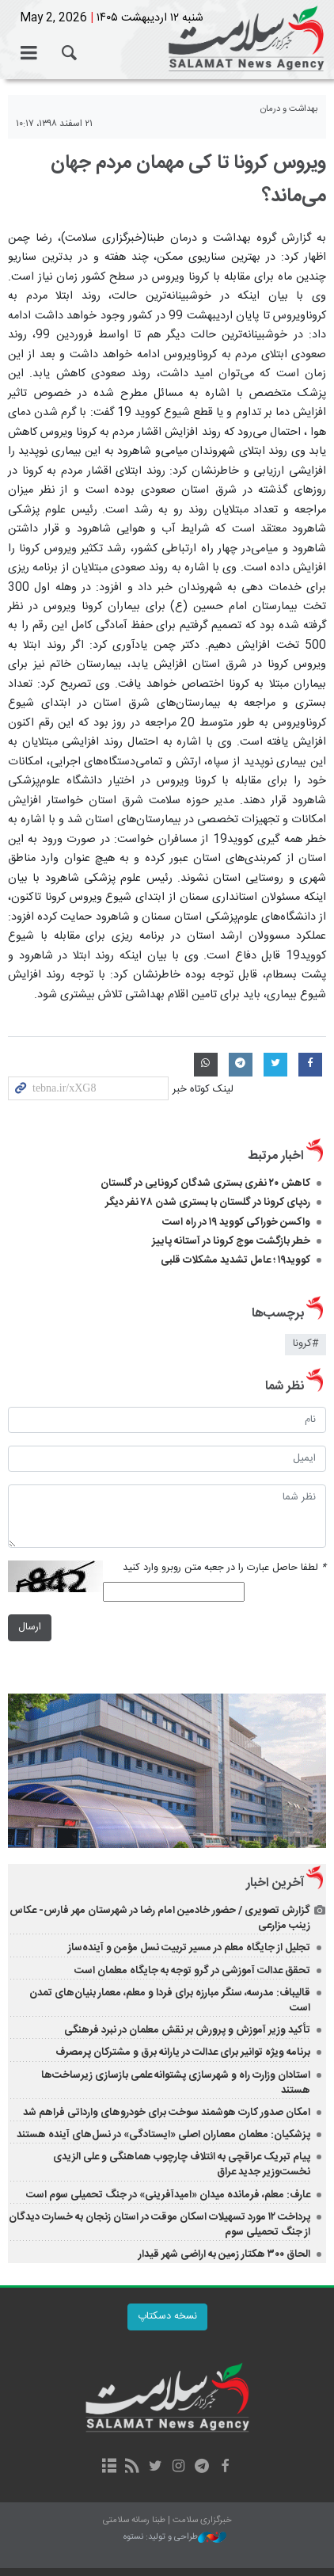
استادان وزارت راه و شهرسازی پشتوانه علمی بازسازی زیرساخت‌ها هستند (175, 2083)
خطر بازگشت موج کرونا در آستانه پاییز (231, 1241)
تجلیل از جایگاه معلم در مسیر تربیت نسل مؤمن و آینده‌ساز (189, 1948)
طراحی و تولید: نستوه (174, 2537)
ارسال (29, 1627)
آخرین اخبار (275, 1883)
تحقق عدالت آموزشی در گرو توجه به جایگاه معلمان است (192, 1971)
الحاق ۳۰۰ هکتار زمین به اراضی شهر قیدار (224, 2254)
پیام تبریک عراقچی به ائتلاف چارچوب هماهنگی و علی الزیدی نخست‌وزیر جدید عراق (181, 2164)
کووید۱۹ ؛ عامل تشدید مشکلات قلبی (235, 1260)
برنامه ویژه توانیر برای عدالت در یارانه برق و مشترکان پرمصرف (182, 2052)
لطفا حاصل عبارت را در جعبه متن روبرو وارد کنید (224, 1568)
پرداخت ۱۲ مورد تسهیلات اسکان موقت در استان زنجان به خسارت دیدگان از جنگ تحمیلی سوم (159, 2224)
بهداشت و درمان (289, 108)
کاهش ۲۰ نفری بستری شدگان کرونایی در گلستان (205, 1183)
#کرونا (305, 1344)
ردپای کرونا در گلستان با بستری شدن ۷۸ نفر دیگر (207, 1202)
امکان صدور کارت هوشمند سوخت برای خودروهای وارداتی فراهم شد (166, 2112)
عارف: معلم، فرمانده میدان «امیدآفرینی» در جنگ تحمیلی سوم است (168, 2195)
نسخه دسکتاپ (167, 2316)
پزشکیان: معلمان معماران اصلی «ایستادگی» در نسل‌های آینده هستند (163, 2134)
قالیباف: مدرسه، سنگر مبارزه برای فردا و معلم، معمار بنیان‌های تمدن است (169, 2000)
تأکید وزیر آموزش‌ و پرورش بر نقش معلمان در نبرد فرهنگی (187, 2030)
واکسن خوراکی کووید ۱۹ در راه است (236, 1222)
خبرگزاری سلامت (167, 39)
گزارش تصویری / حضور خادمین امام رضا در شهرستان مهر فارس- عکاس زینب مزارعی (159, 1918)
